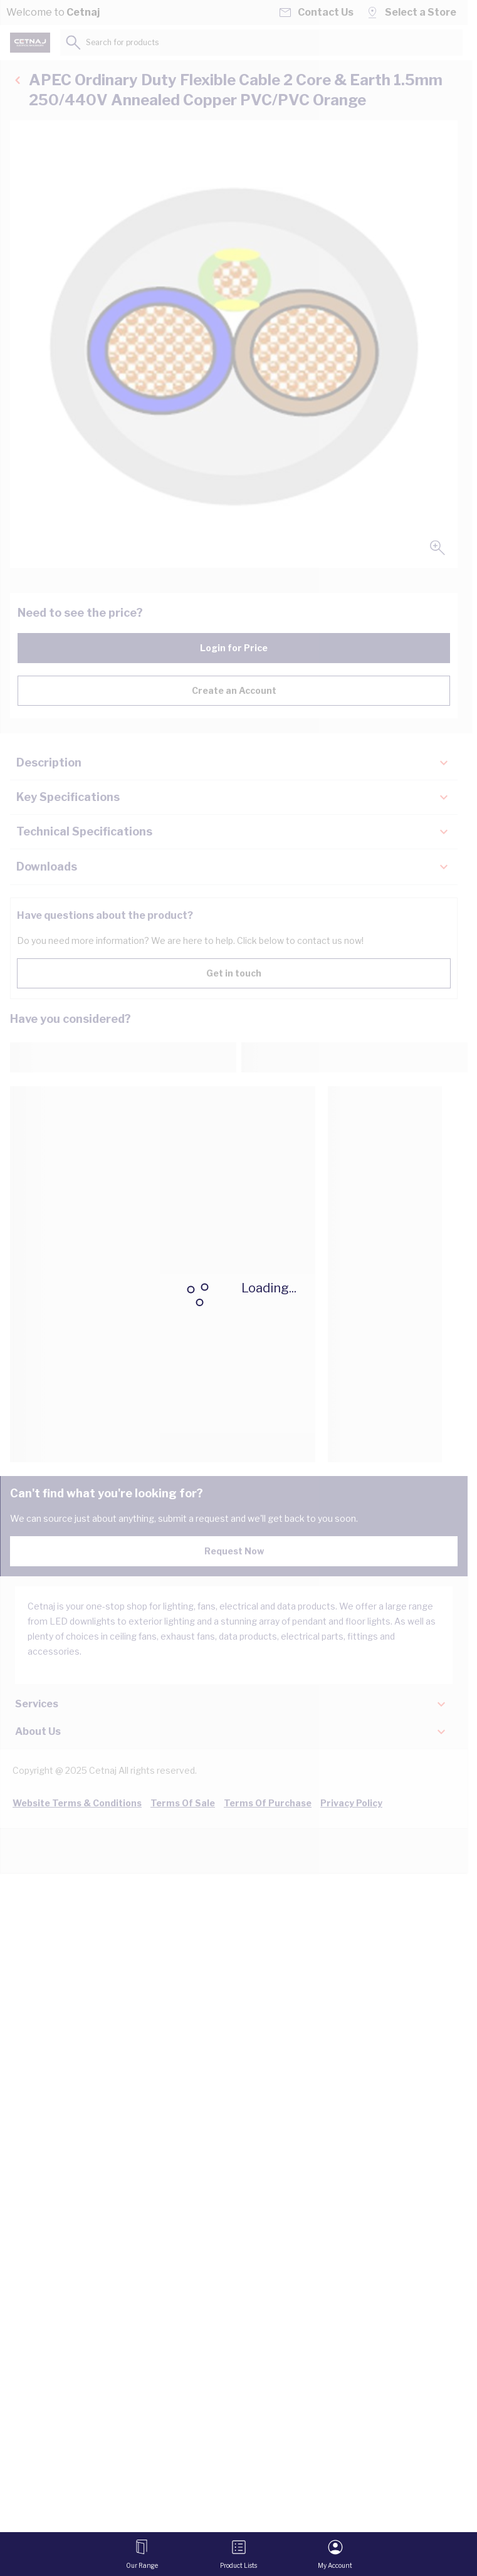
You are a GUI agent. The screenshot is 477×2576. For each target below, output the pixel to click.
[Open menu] (141, 2554)
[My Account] (335, 2554)
